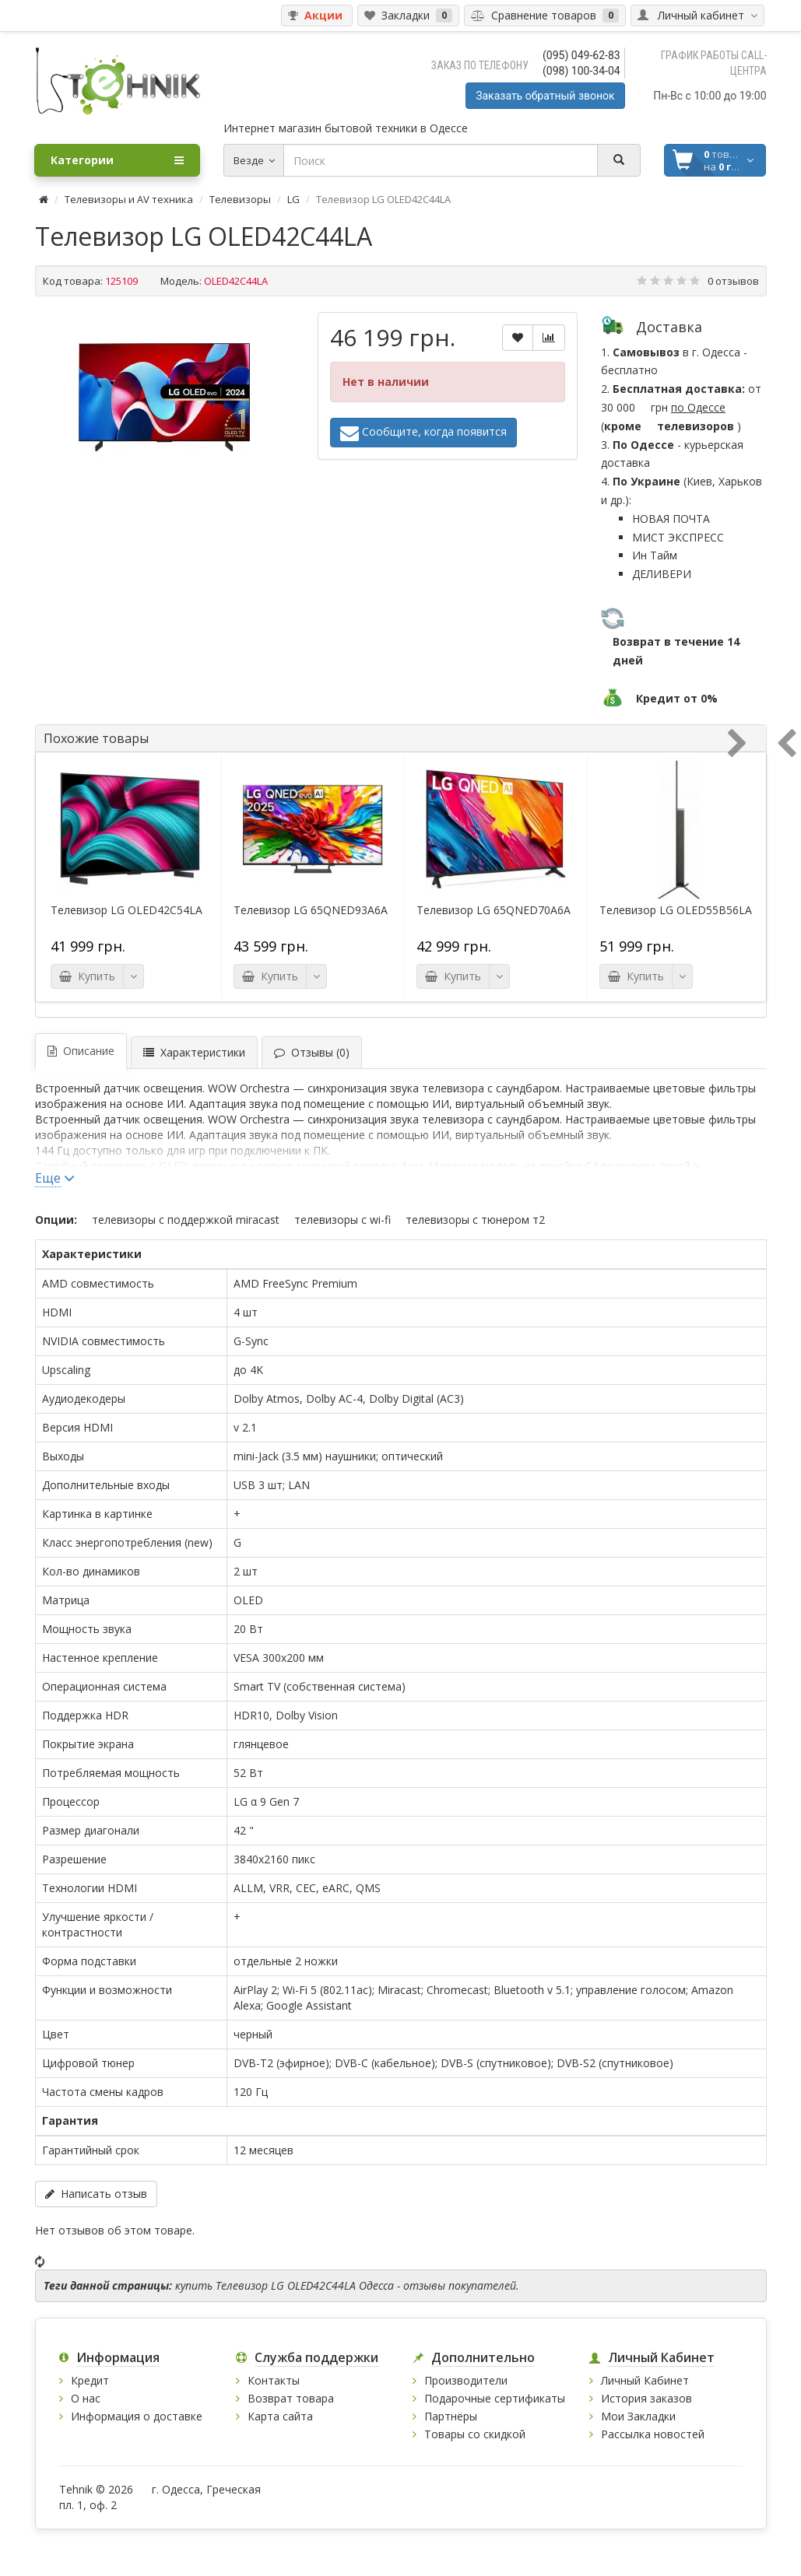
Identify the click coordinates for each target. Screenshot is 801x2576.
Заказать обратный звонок (545, 95)
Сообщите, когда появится (423, 432)
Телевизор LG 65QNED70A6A (493, 910)
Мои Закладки (638, 2416)
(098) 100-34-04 (581, 71)
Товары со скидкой (474, 2434)
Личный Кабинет (645, 2380)
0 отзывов (733, 281)
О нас (85, 2398)
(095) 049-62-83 (581, 55)
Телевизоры (240, 199)
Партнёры (450, 2416)
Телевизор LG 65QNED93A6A (311, 910)
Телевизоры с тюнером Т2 (475, 1219)
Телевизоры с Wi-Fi (342, 1219)
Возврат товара (291, 2398)
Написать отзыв (96, 2193)
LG (293, 199)
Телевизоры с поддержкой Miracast (185, 1219)
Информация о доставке (136, 2416)
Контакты (274, 2380)
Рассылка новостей (652, 2434)
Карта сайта (280, 2416)
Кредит (90, 2380)
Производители (466, 2380)
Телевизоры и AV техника (129, 199)
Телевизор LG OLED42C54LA (126, 910)
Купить (87, 976)
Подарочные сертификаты (494, 2398)
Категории (117, 160)
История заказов (646, 2398)
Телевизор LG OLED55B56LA (675, 910)
